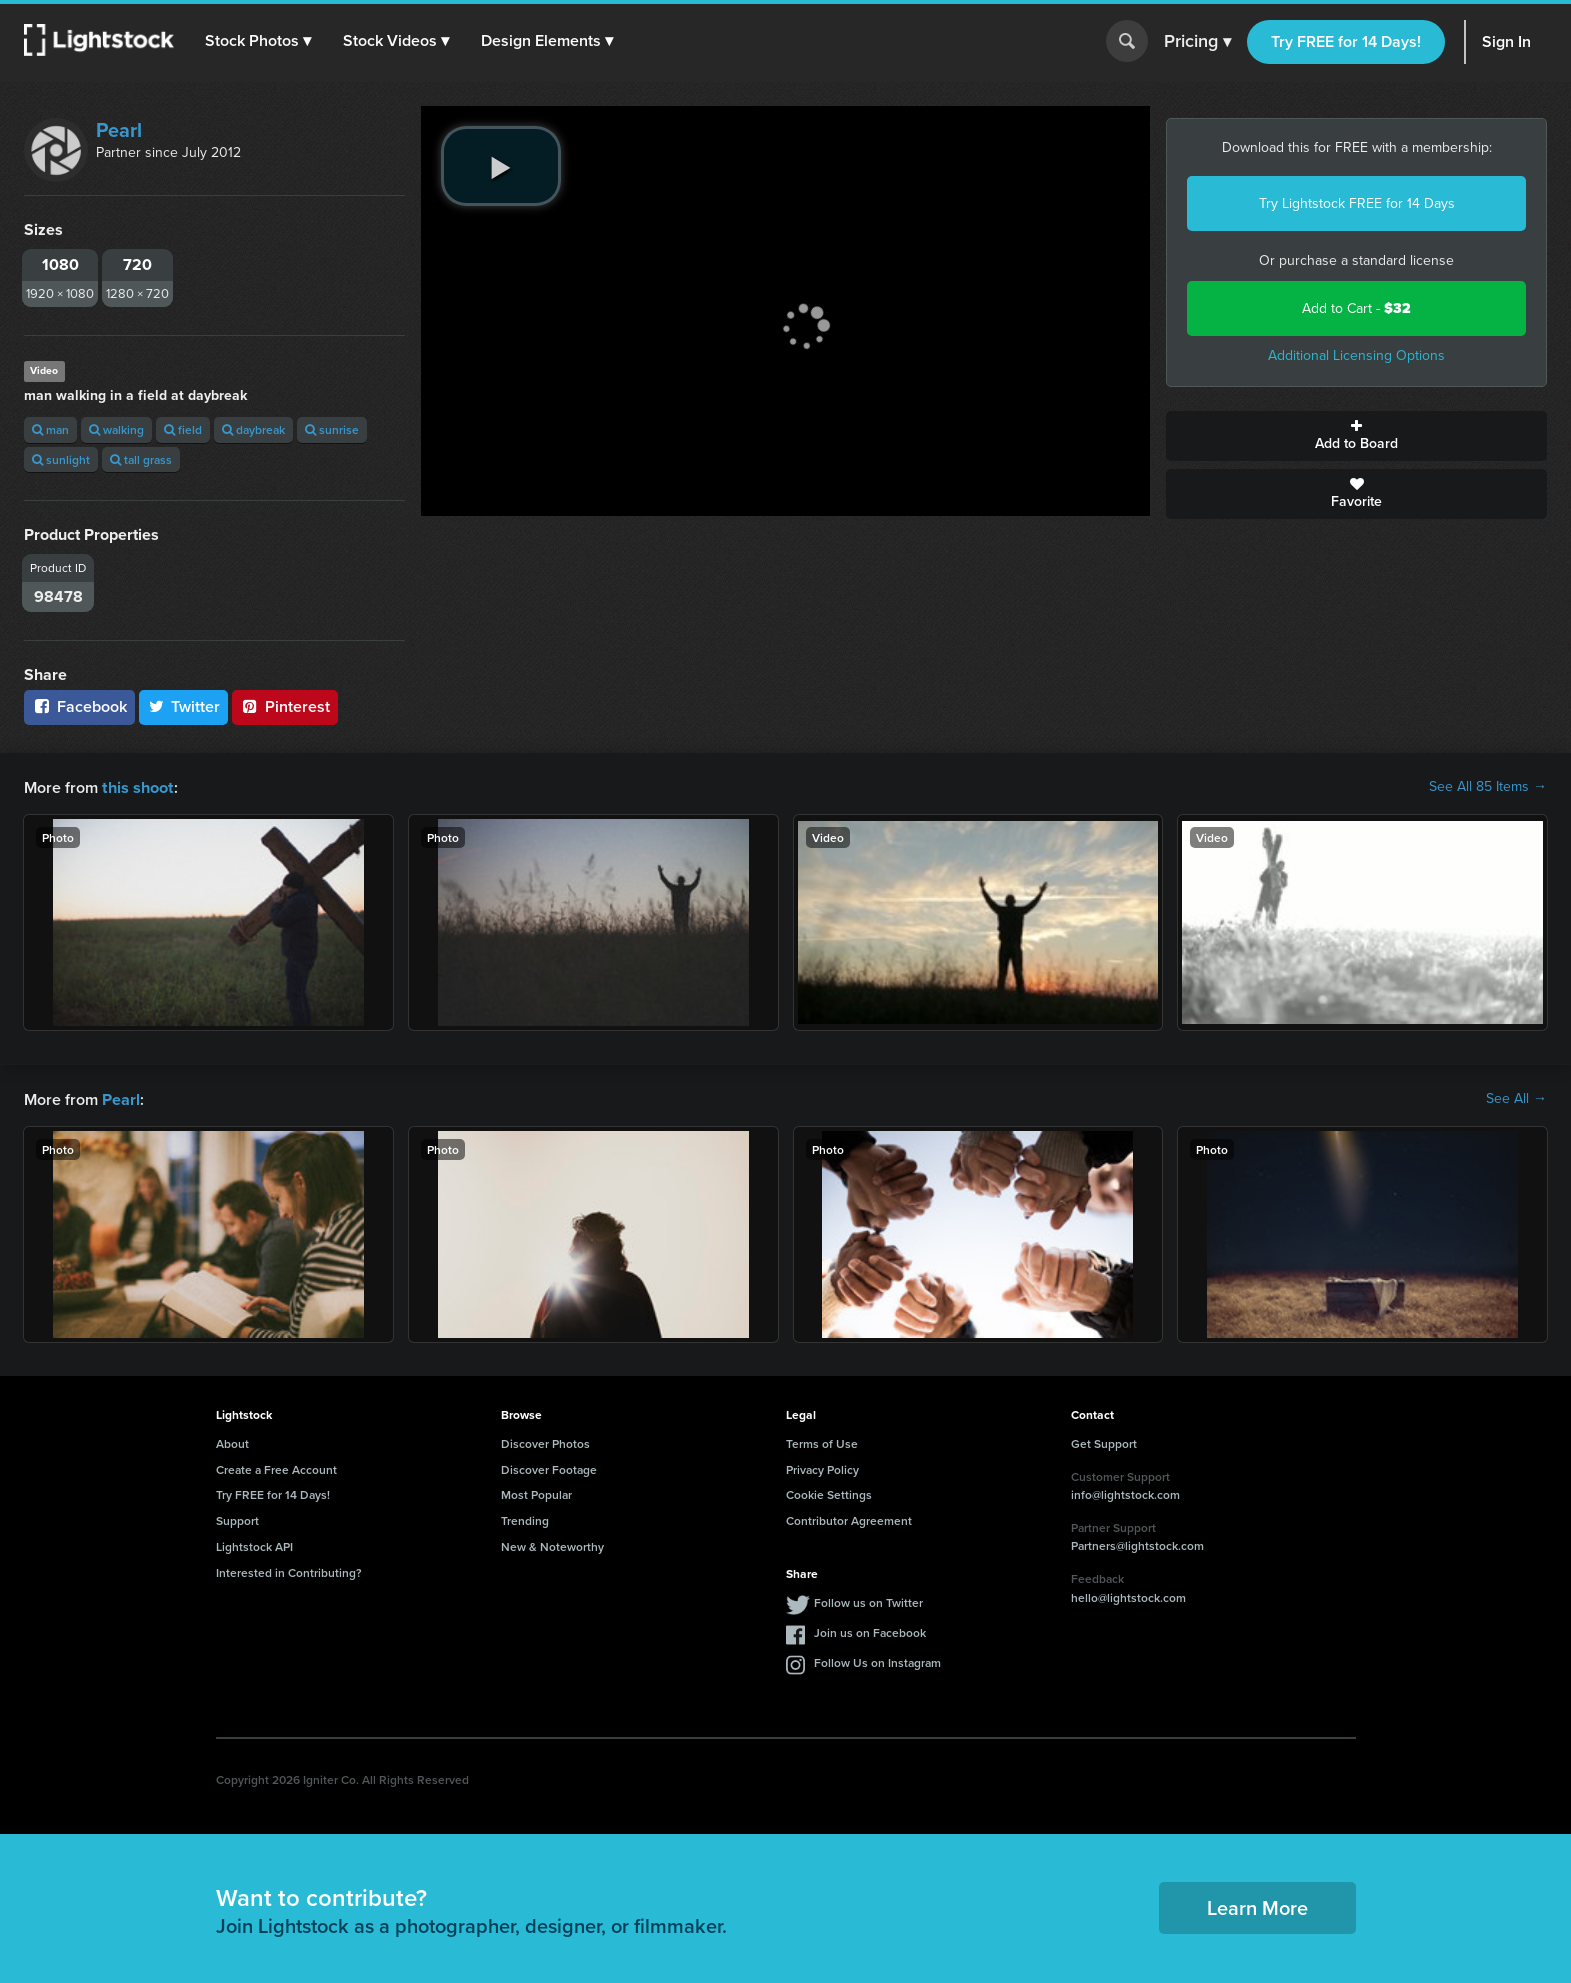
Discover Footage (549, 1467)
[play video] (501, 166)
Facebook (79, 706)
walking (116, 429)
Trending (525, 1518)
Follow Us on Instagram (877, 1660)
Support (237, 1518)
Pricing (1197, 42)
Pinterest (285, 706)
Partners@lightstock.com (1137, 1543)
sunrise (332, 429)
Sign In (1506, 41)
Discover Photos (545, 1441)
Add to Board (1356, 436)
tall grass (141, 459)
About (232, 1441)
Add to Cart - (1356, 308)
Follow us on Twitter (868, 1600)
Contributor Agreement (849, 1518)
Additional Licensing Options (1356, 355)
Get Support (1104, 1441)
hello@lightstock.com (1128, 1595)
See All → (1516, 1098)
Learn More (1257, 1905)
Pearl (119, 130)
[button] (259, 41)
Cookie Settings (829, 1492)
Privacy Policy (822, 1467)
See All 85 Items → (1488, 787)
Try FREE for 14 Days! (1346, 41)
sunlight (61, 459)
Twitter (184, 706)
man (50, 429)
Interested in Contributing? (289, 1570)
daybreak (253, 429)
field (183, 429)
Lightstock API (254, 1544)
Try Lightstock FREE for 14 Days (1357, 203)
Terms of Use (822, 1441)
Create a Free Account (276, 1467)
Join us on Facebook (870, 1630)
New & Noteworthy (552, 1544)
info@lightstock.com (1125, 1492)
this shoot (137, 786)
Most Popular (536, 1492)
